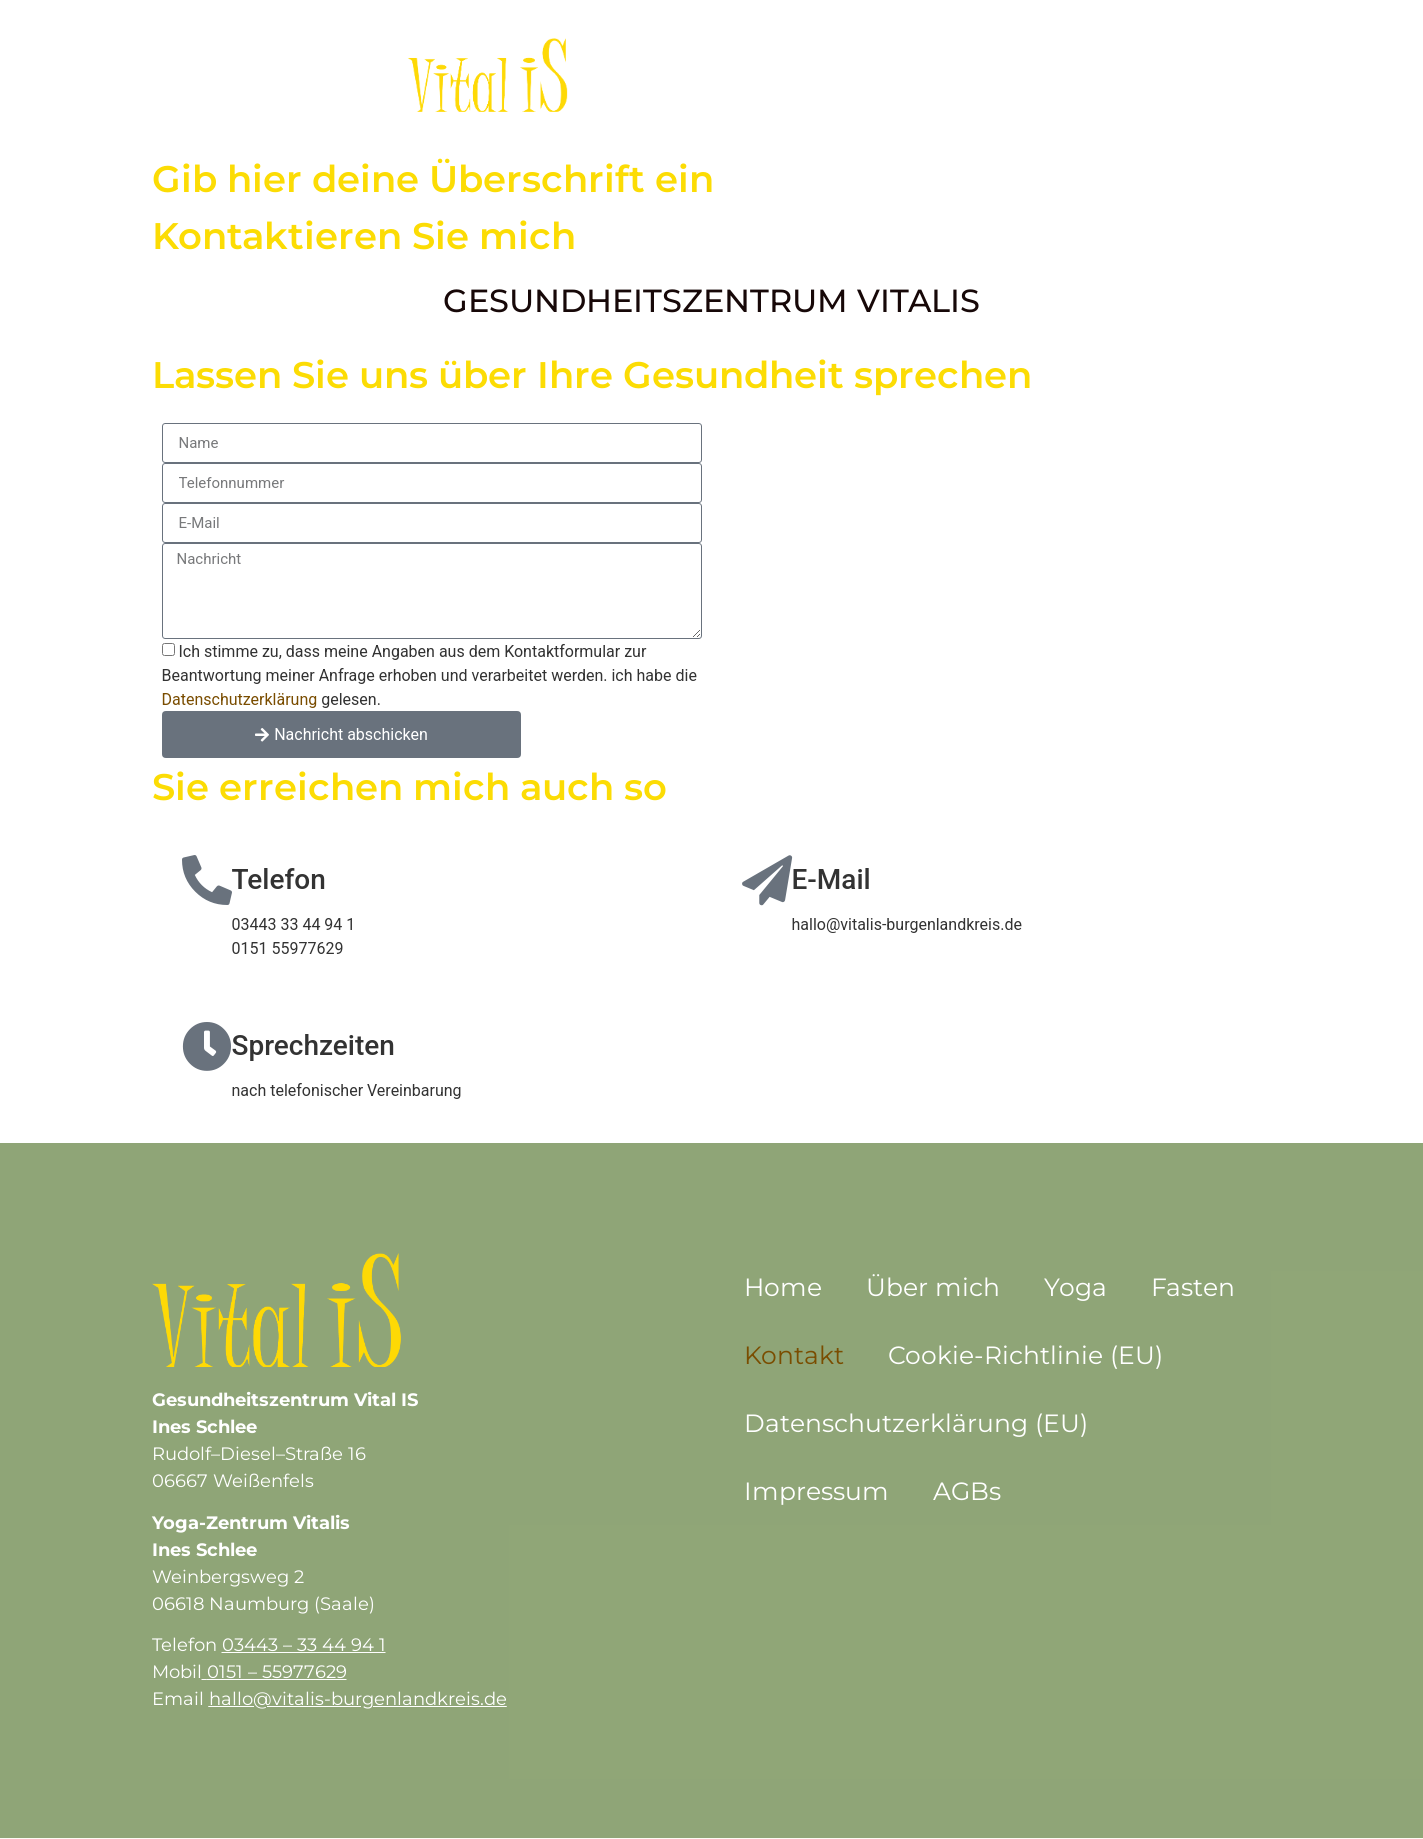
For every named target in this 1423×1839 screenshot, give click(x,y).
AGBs (967, 1491)
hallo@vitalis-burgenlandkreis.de (358, 1699)
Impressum (816, 1491)
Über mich (651, 75)
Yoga (761, 75)
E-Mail (831, 879)
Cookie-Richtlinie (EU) (1025, 1355)
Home (783, 1287)
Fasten (853, 75)
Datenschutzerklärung (240, 699)
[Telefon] (207, 880)
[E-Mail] (767, 880)
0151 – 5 (239, 1672)
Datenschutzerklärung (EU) (916, 1423)
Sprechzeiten (313, 1045)
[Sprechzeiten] (207, 1046)
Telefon (279, 879)
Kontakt (960, 75)
